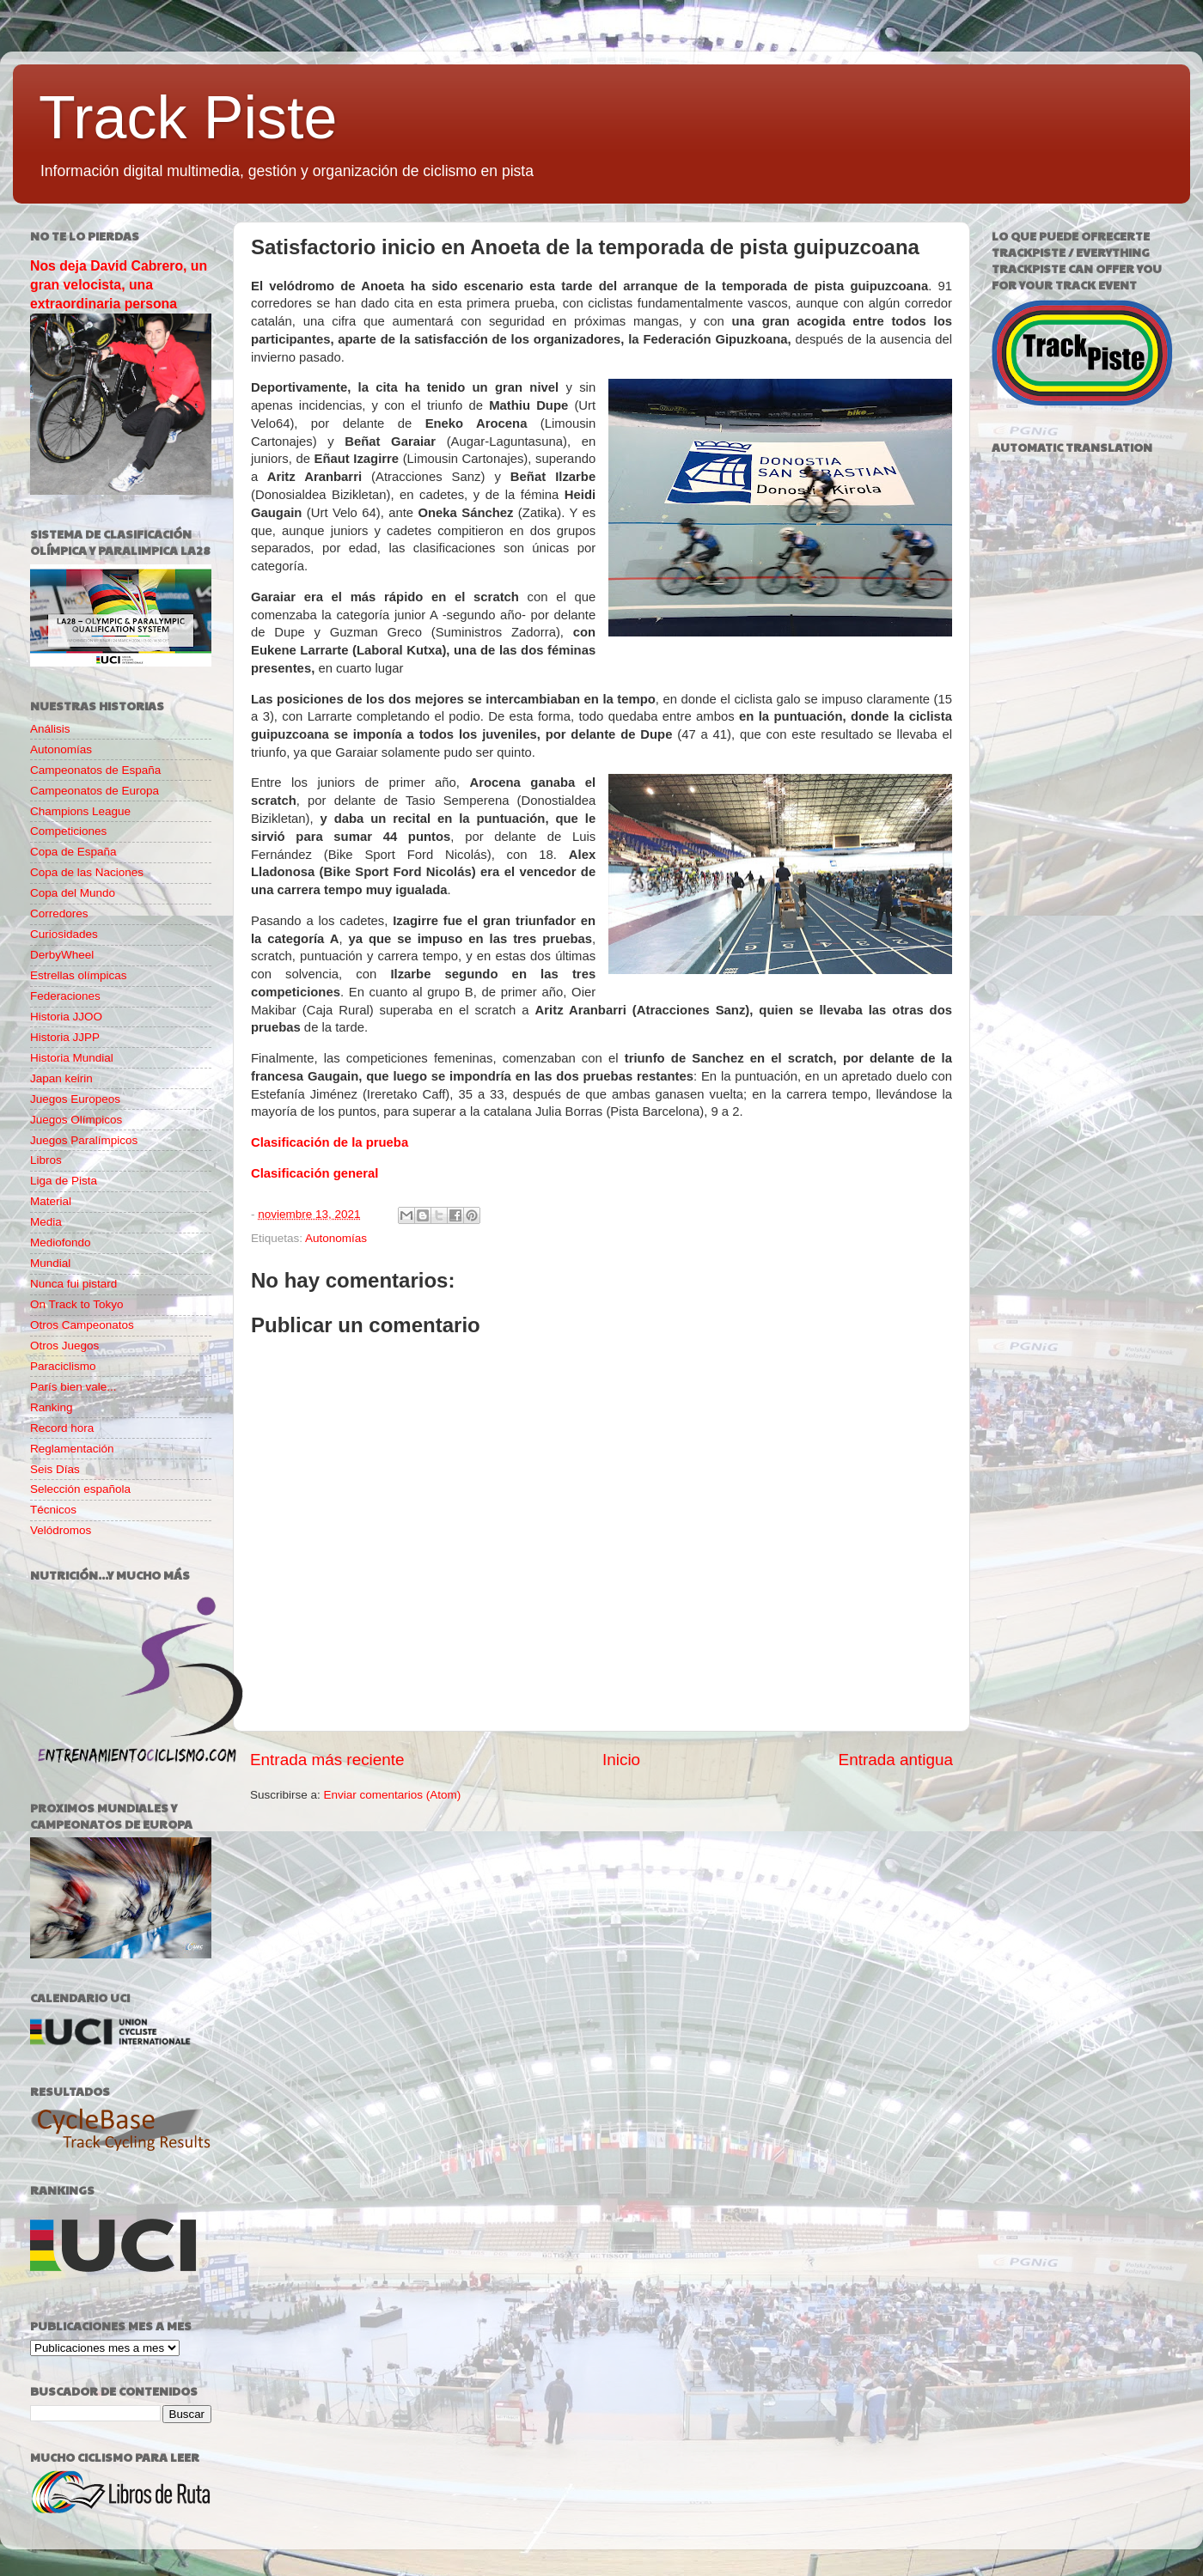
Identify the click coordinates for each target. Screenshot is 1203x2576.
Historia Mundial (71, 1057)
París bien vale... (73, 1386)
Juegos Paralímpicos (83, 1140)
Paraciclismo (63, 1366)
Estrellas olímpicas (78, 975)
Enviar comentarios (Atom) (392, 1794)
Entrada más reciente (327, 1760)
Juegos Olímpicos (76, 1119)
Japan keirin (61, 1078)
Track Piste (188, 117)
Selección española (80, 1489)
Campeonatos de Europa (94, 790)
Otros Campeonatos (82, 1324)
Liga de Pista (63, 1180)
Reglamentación (72, 1448)
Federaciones (65, 996)
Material (50, 1201)
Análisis (50, 728)
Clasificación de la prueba (329, 1142)
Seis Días (55, 1469)
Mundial (50, 1263)
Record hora (62, 1428)
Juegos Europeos (75, 1099)
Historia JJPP (65, 1037)
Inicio (621, 1760)
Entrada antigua (896, 1760)
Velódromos (60, 1530)
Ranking (51, 1407)
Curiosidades (64, 934)
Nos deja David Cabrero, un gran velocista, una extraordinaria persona (118, 285)
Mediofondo (60, 1242)
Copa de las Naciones (87, 872)
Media (46, 1221)
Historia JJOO (66, 1016)
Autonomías (336, 1238)
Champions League (80, 811)
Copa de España (73, 851)
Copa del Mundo (72, 892)
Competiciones (68, 831)
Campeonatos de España (95, 770)
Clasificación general (315, 1173)
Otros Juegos (64, 1345)
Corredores (59, 913)
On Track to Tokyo (77, 1304)
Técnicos (53, 1509)
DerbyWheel (62, 954)
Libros (46, 1160)
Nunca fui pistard (73, 1283)
